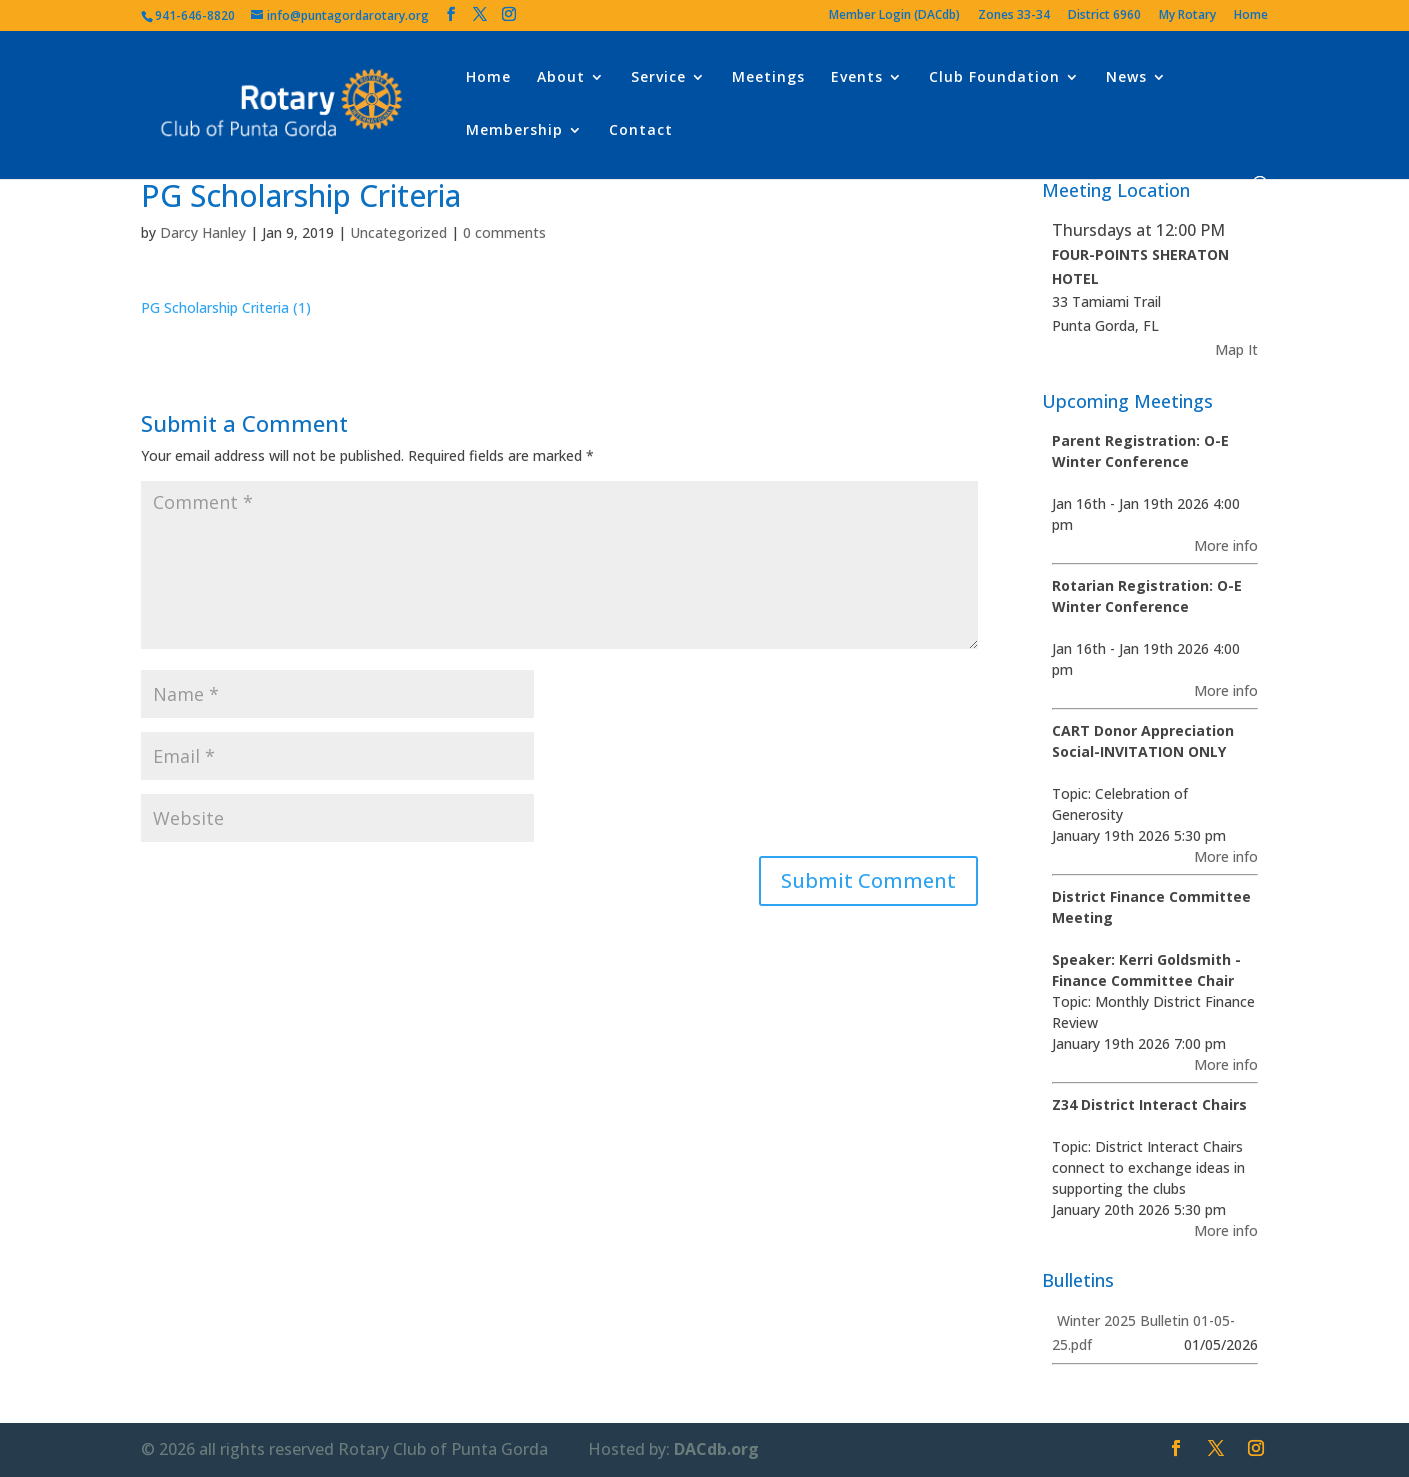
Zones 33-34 (1014, 16)
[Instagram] (509, 14)
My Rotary (1187, 16)
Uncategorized (398, 232)
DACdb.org (716, 1449)
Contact (641, 131)
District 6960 (1104, 16)
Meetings (768, 78)
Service (658, 78)
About (561, 78)
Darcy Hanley (203, 232)
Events (857, 78)
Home (1251, 16)
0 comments (504, 232)
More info (1226, 545)
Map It (1236, 349)
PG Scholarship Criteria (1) (226, 307)
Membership (514, 131)
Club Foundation (994, 78)
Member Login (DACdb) (894, 16)
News (1126, 78)
